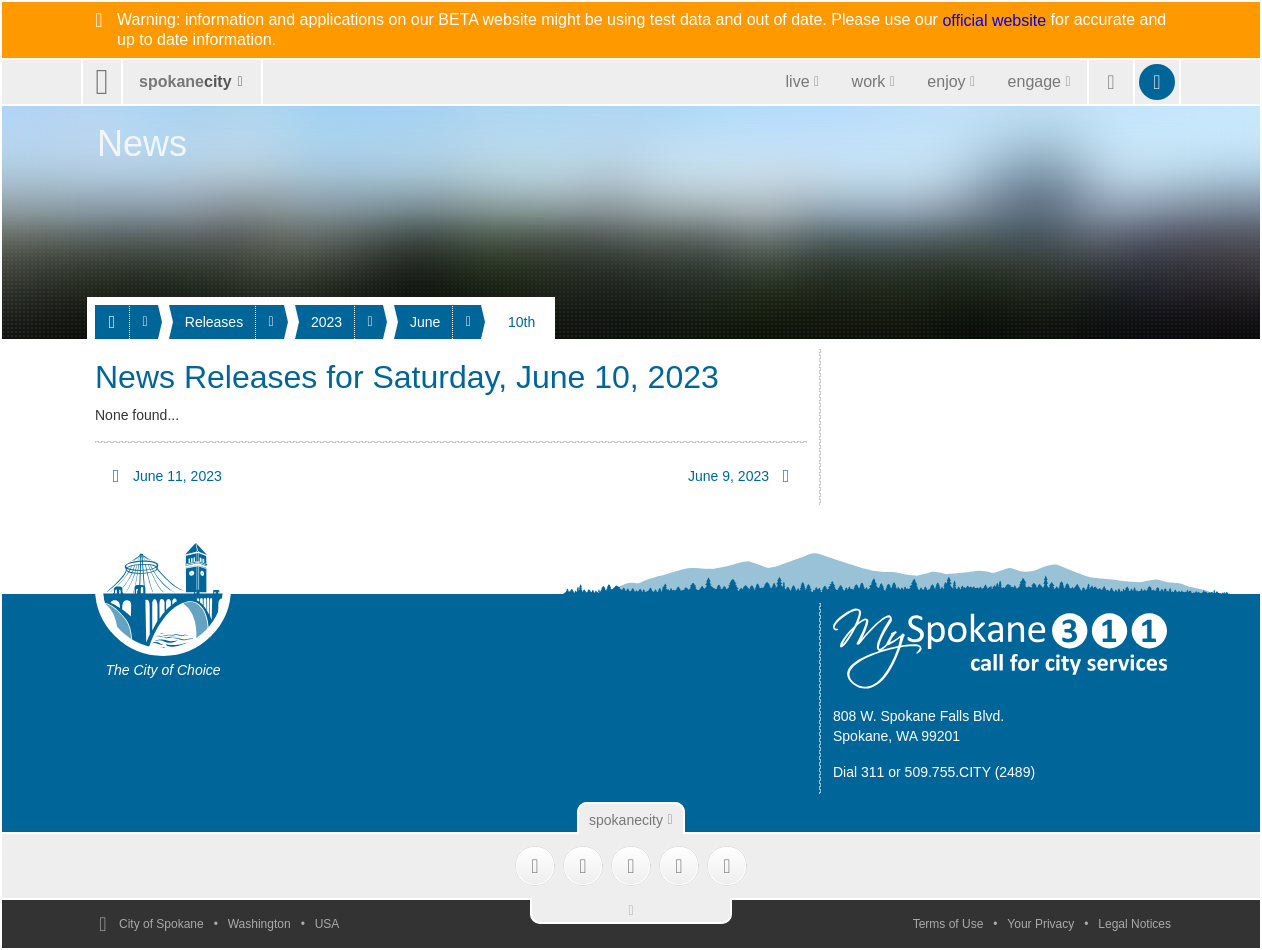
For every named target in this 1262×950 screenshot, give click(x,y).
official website (994, 21)
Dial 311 (858, 772)
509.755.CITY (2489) (970, 772)
